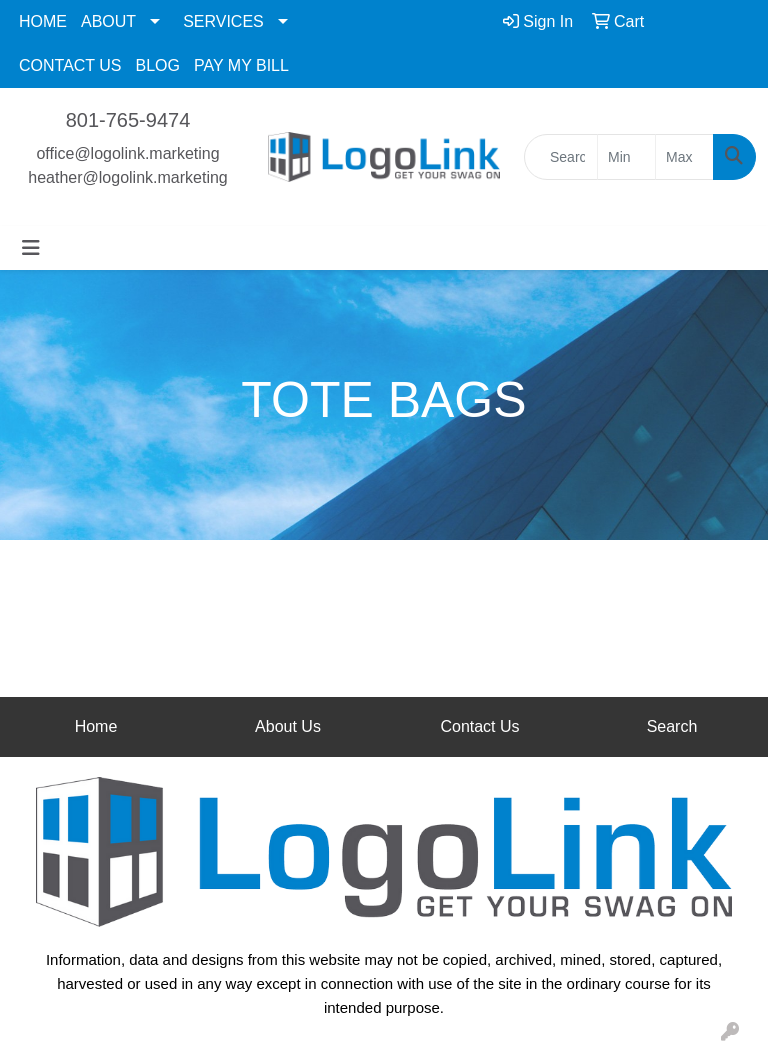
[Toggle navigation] (31, 248)
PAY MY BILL (241, 65)
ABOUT (108, 21)
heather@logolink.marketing (127, 177)
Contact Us (479, 726)
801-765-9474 (128, 120)
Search (672, 726)
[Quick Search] (561, 157)
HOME (43, 21)
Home (96, 726)
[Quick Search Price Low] (626, 157)
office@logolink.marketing (127, 153)
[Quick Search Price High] (684, 157)
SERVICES (223, 21)
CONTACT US (70, 65)
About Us (288, 726)
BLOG (158, 65)
